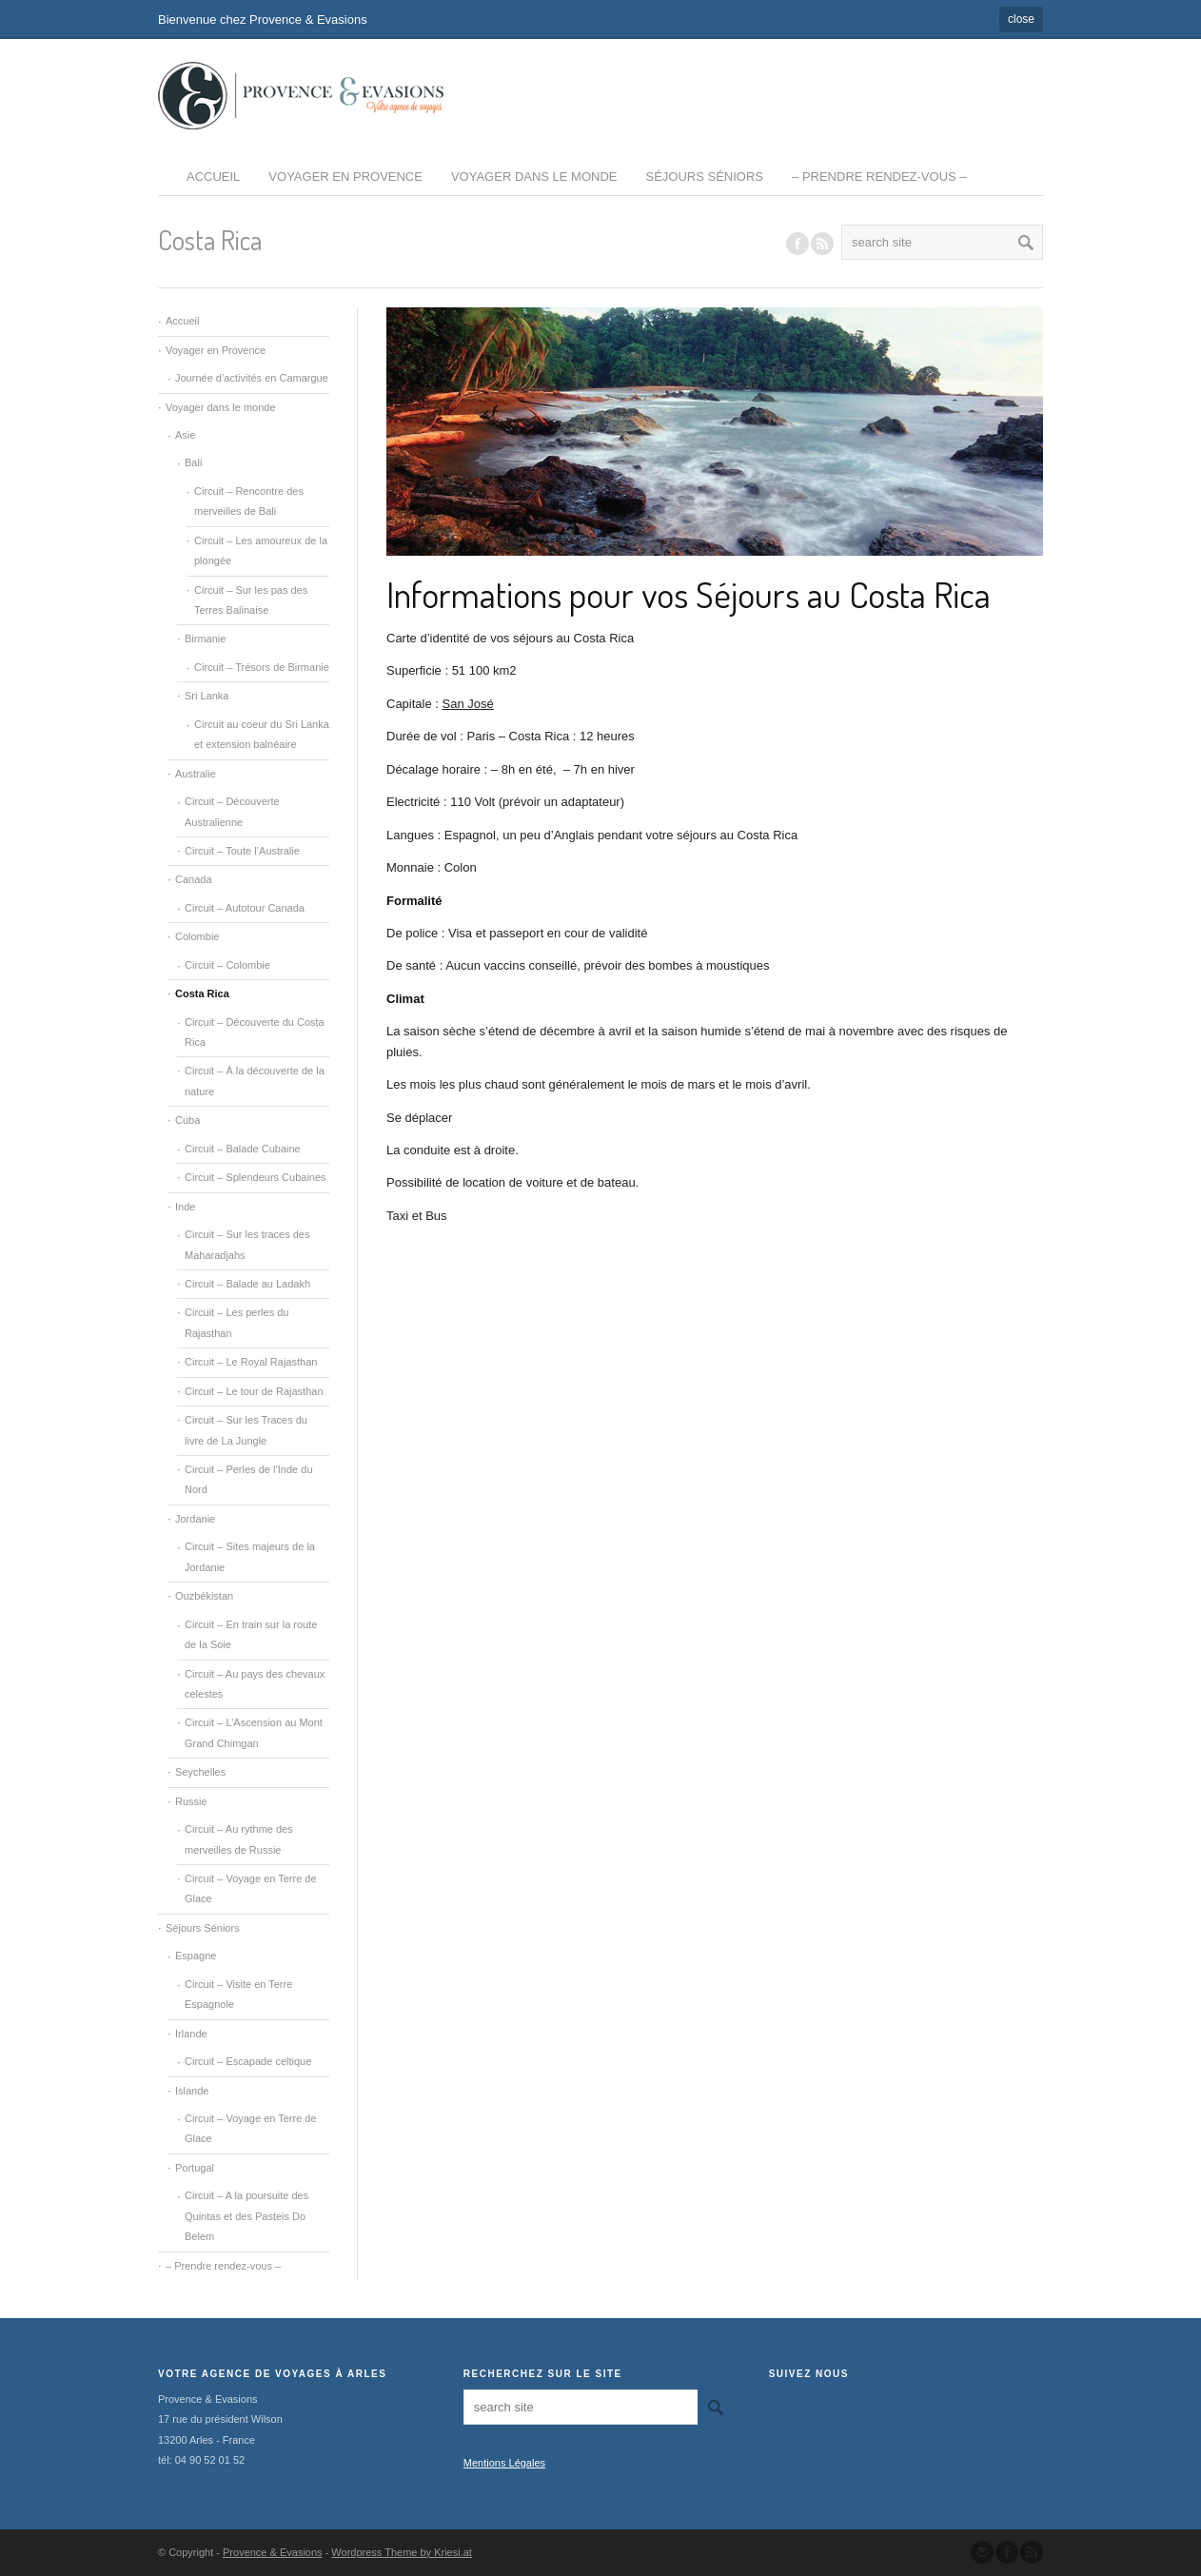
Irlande (191, 2033)
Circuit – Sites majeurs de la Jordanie (250, 1556)
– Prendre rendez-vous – (879, 176)
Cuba (187, 1120)
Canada (193, 879)
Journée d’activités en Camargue (251, 377)
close (1021, 19)
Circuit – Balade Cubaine (243, 1148)
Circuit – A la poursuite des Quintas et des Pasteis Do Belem (246, 2216)
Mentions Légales (504, 2462)
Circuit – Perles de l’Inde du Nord (249, 1479)
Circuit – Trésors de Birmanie (261, 667)
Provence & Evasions (273, 2552)
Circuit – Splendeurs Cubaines (255, 1177)
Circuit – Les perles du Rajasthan (236, 1322)
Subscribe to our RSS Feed (1031, 2552)
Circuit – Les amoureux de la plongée (260, 550)
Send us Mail (982, 2552)
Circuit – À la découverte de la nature (255, 1080)
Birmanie (205, 638)
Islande (191, 2090)
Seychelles (200, 1772)
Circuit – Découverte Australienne (232, 811)
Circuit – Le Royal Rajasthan (251, 1361)
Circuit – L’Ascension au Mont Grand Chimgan (254, 1732)
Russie (191, 1801)
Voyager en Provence (345, 176)
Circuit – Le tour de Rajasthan (254, 1391)
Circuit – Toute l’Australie (242, 850)
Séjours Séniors (705, 176)
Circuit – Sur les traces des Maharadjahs (247, 1244)
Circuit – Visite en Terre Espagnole (238, 1994)
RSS (822, 243)
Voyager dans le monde (534, 176)
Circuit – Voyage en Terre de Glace (251, 1888)
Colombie (197, 936)
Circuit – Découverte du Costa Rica (255, 1032)
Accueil (213, 176)
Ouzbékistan (204, 1596)
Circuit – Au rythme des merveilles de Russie (239, 1839)
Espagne (195, 1955)
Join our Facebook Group (797, 243)
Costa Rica (202, 993)
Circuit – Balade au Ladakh (247, 1283)
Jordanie (195, 1518)
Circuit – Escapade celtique (248, 2061)
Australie (195, 773)
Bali (193, 462)
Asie (185, 435)
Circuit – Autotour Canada (245, 908)
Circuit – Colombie (227, 965)
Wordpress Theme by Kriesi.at (401, 2552)
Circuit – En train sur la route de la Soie (251, 1634)
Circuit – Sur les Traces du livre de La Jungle (246, 1429)
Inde (185, 1206)
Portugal (194, 2167)
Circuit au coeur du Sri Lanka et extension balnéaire (261, 734)
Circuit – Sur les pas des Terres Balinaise (250, 600)
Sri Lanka (206, 695)
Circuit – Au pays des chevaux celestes (255, 1684)
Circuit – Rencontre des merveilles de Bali (249, 501)
